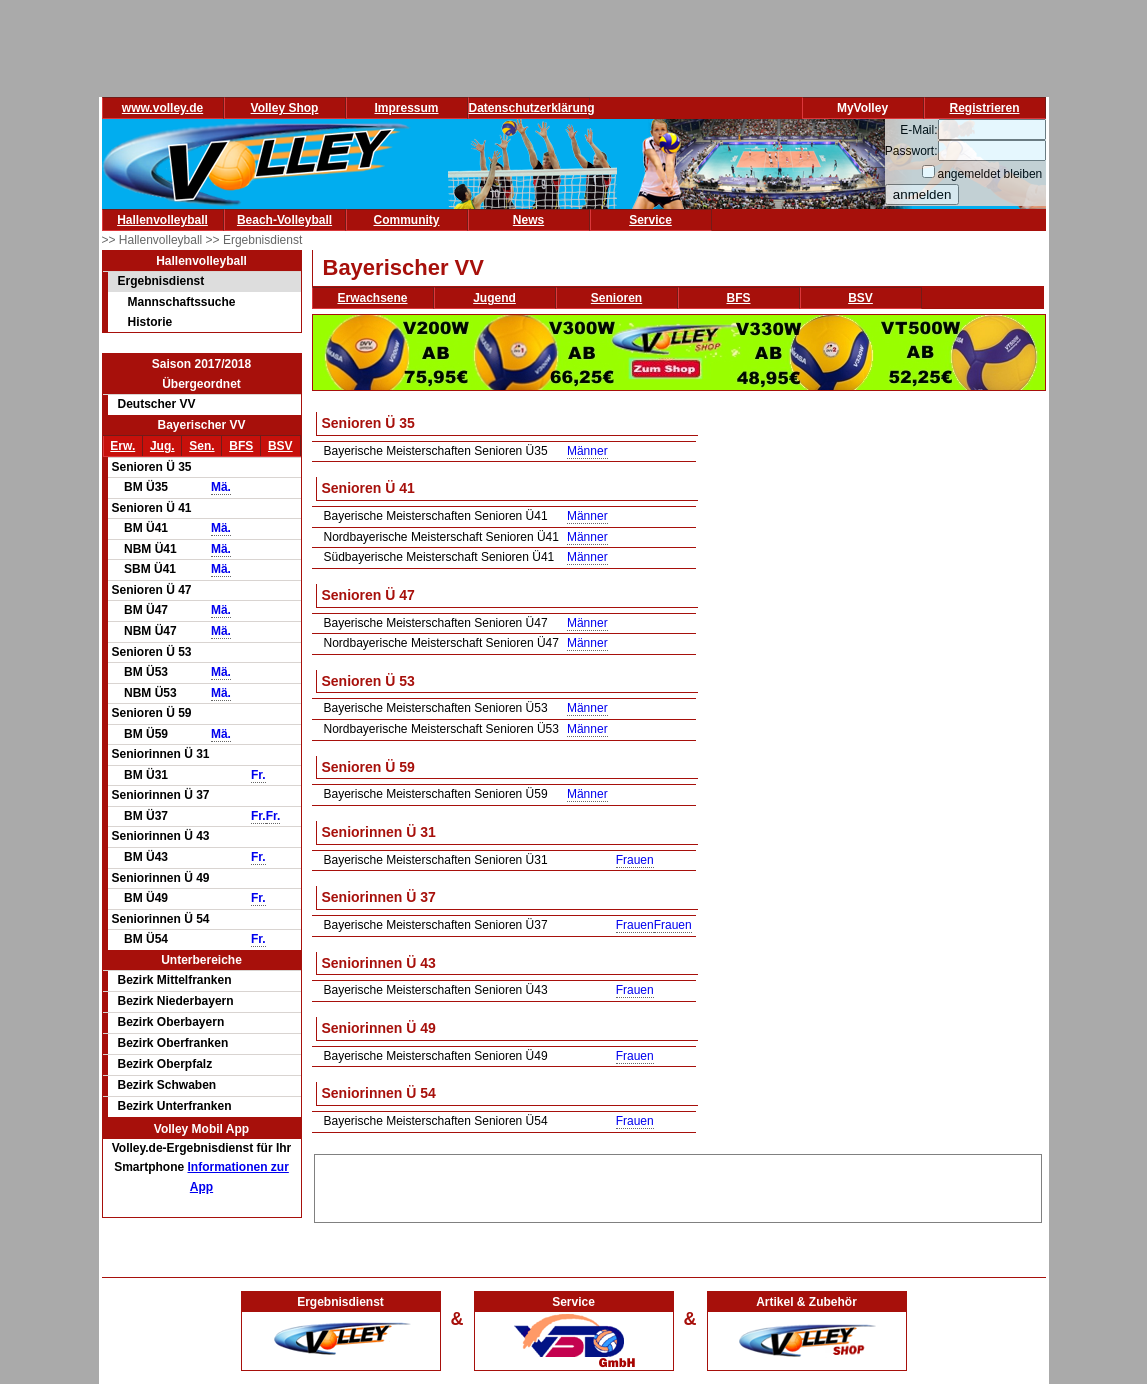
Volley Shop (285, 108)
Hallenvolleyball (162, 220)
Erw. (122, 446)
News (528, 220)
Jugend (494, 298)
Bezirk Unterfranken (175, 1106)
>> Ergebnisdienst (254, 240)
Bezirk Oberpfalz (165, 1064)
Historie (150, 322)
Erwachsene (372, 298)
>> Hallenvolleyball (154, 240)
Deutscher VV (157, 404)
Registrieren (984, 108)
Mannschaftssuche (182, 302)
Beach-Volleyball (284, 220)
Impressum (406, 108)
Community (407, 220)
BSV (280, 446)
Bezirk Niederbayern (176, 1001)
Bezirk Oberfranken (173, 1043)
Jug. (162, 446)
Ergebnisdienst (161, 281)
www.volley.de (162, 108)
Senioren (616, 298)
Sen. (201, 446)
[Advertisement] (678, 1185)
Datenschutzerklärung (532, 108)
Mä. (221, 487)
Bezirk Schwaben (167, 1085)
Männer (587, 451)
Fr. (258, 775)
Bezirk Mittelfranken (175, 980)
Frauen (635, 860)
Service (650, 220)
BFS (241, 446)
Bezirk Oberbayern (171, 1022)
